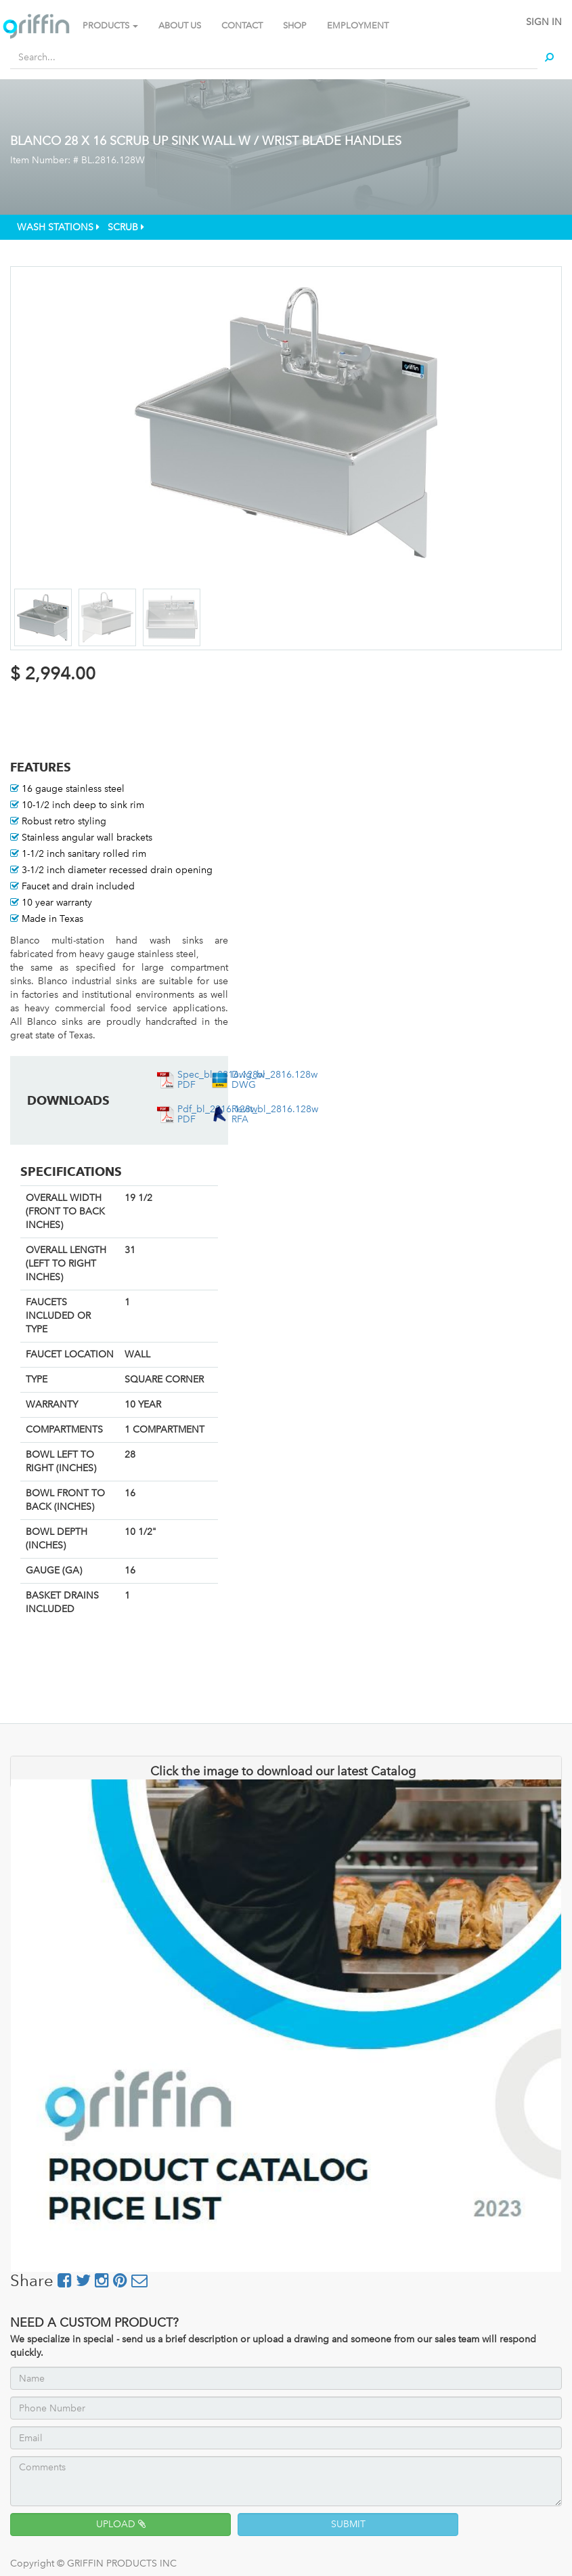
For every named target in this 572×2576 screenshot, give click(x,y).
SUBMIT (348, 2524)
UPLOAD (121, 2524)
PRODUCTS (110, 25)
